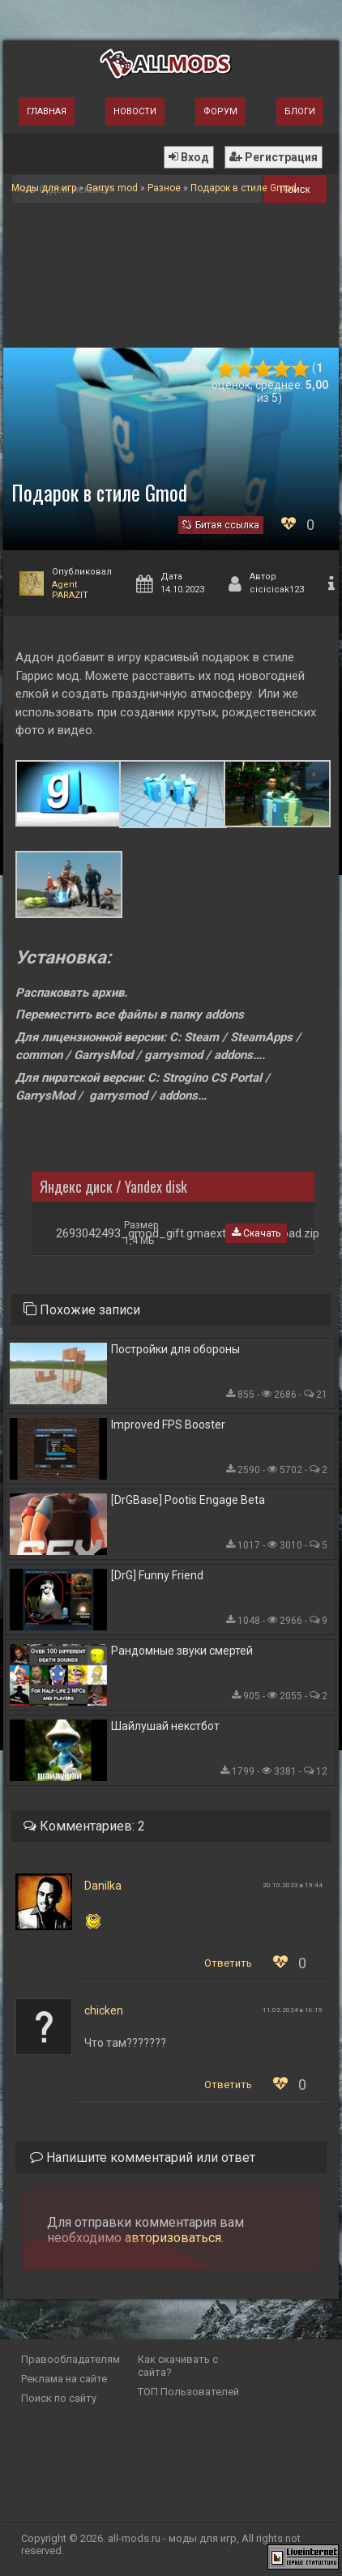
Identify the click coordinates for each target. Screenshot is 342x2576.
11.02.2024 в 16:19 (293, 2010)
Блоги (299, 111)
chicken (103, 2010)
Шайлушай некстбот (165, 1725)
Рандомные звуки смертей (182, 1650)
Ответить (228, 1963)
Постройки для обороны (175, 1349)
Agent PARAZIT (70, 589)
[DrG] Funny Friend (157, 1575)
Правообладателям (70, 2359)
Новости (134, 111)
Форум (220, 111)
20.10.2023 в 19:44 (293, 1885)
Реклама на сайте (64, 2379)
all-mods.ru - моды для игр (172, 2538)
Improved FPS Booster (168, 1424)
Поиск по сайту (58, 2398)
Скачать (256, 1233)
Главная (46, 111)
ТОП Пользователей (188, 2392)
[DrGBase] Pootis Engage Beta (188, 1499)
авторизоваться (173, 2237)
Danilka (103, 1885)
